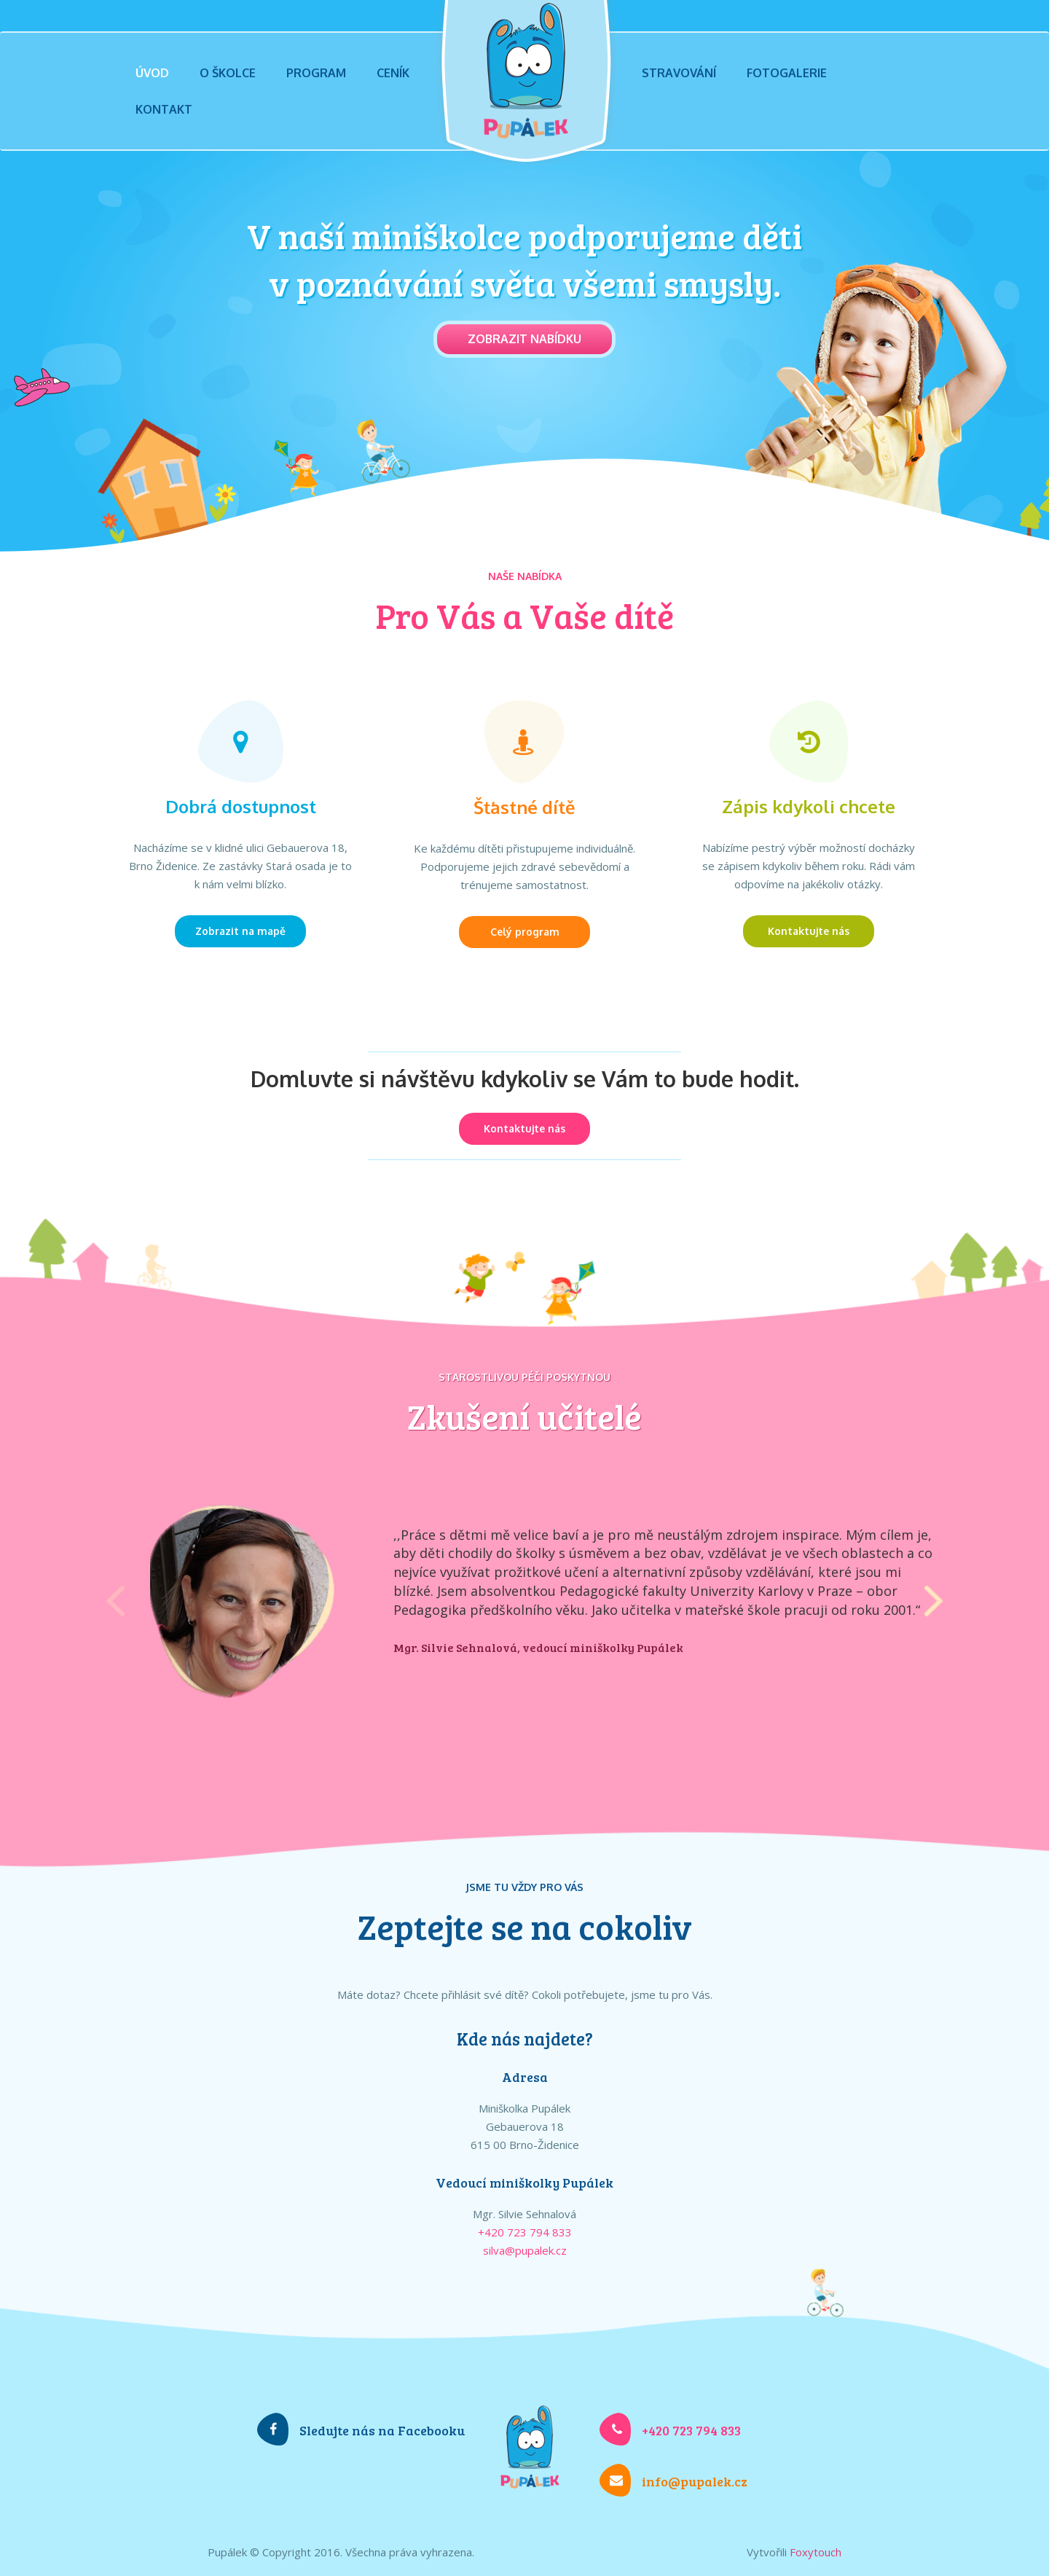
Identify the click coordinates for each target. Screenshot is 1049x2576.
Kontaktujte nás (808, 931)
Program (316, 73)
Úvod (152, 73)
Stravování (679, 73)
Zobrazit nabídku (524, 339)
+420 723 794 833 (525, 2232)
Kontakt (163, 109)
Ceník (393, 73)
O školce (228, 73)
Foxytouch (815, 2552)
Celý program (524, 931)
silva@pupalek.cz (525, 2250)
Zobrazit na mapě (240, 931)
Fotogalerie (787, 73)
